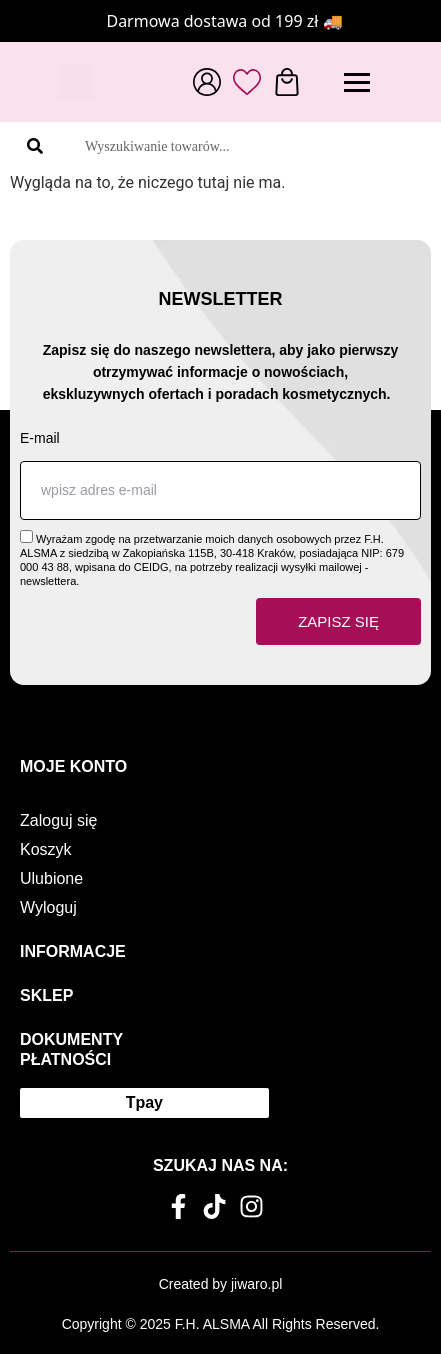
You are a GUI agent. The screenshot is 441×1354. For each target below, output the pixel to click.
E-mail (40, 438)
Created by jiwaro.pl (221, 1284)
